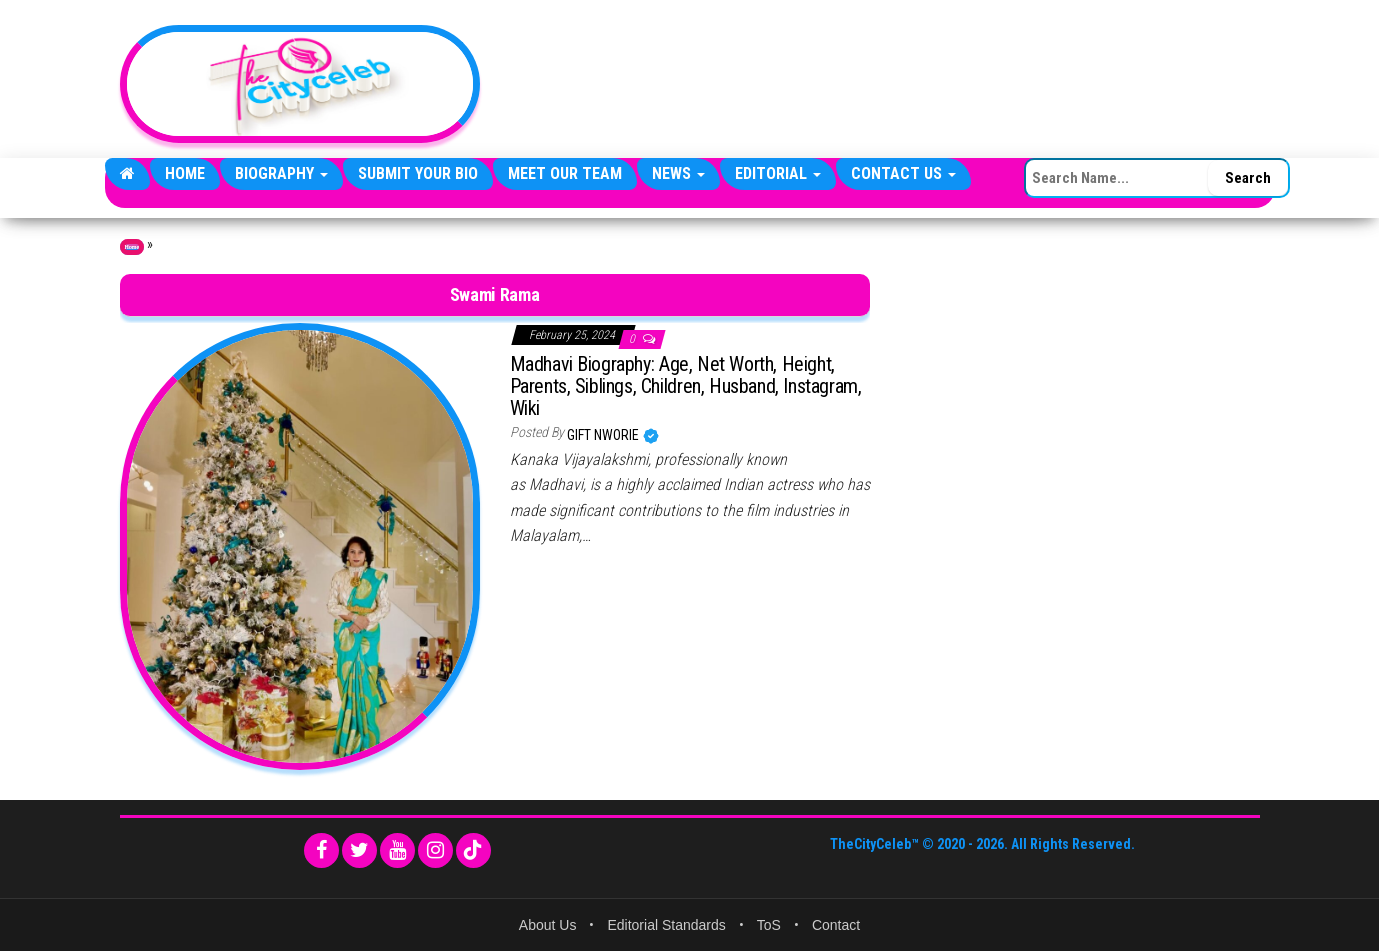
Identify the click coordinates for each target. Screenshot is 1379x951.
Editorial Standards (666, 925)
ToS (769, 925)
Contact (836, 925)
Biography (281, 173)
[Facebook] (321, 850)
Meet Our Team (565, 173)
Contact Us (903, 173)
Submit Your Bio (418, 173)
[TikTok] (473, 850)
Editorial (778, 173)
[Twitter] (359, 850)
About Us (548, 925)
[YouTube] (397, 850)
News (678, 173)
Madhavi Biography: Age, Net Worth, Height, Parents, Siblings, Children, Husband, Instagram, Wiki (686, 386)
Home (185, 173)
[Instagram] (435, 850)
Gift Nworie (604, 435)
